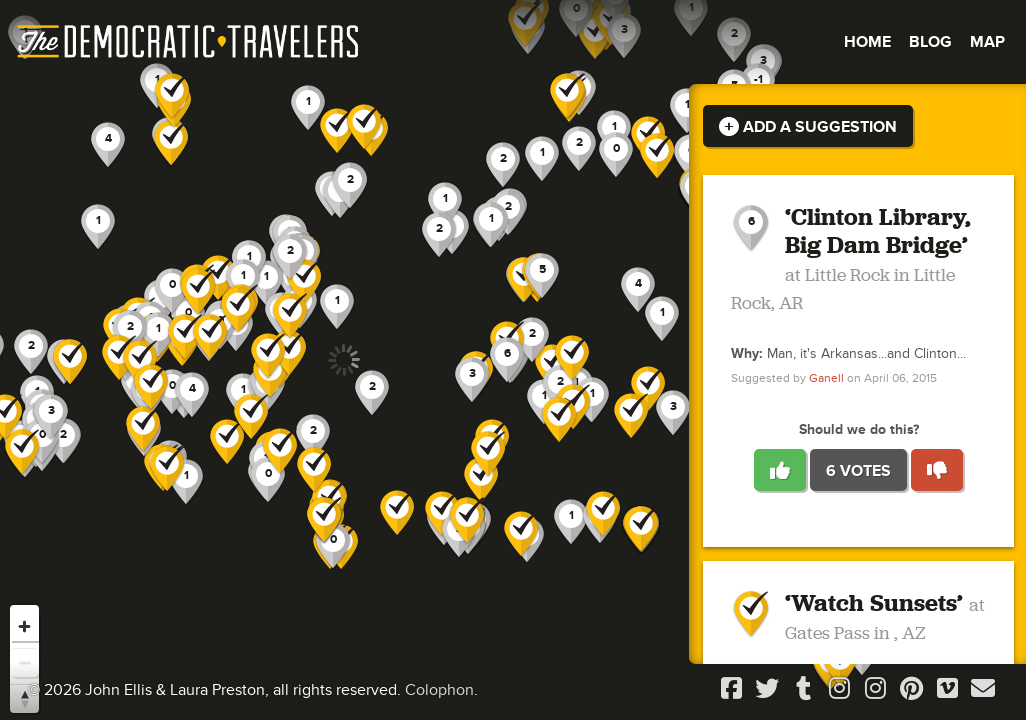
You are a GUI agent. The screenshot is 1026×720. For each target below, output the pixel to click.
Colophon (439, 690)
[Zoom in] (24, 626)
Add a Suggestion (808, 127)
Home (867, 42)
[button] (638, 290)
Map (987, 42)
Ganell (826, 378)
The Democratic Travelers (189, 42)
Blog (930, 42)
